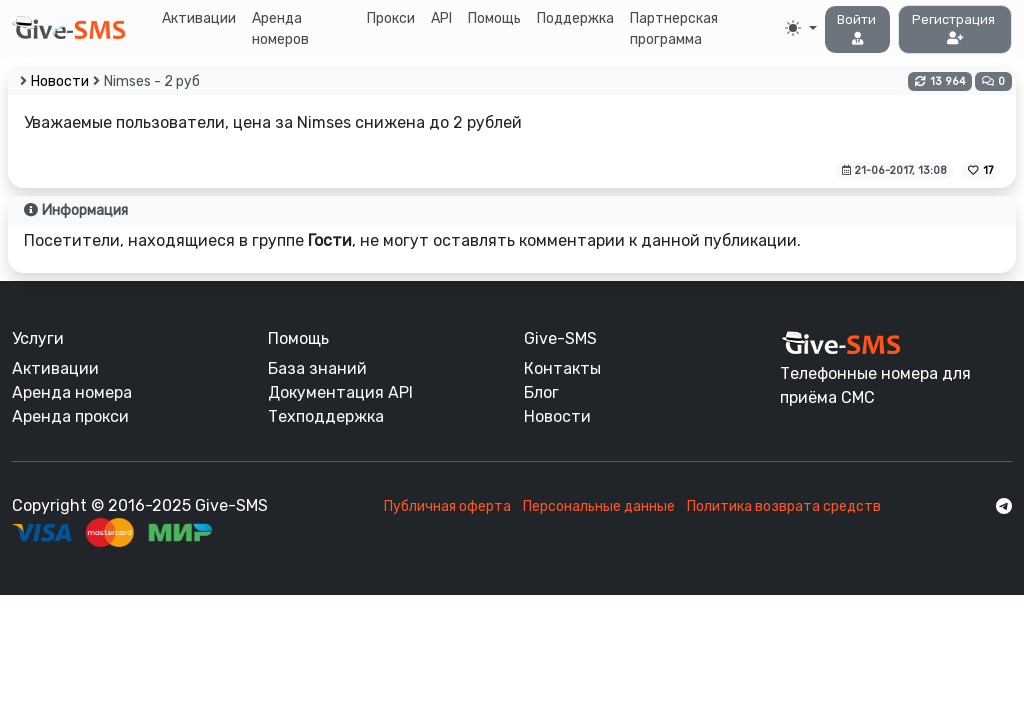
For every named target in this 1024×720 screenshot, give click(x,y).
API (441, 18)
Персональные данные (599, 506)
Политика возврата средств (784, 506)
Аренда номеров (280, 29)
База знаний (317, 368)
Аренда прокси (70, 416)
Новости (60, 81)
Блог (541, 392)
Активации (199, 18)
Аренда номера (72, 392)
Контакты (562, 368)
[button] (858, 29)
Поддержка (575, 18)
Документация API (340, 392)
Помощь (494, 18)
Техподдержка (326, 416)
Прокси (391, 18)
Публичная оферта (447, 506)
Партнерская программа (674, 29)
